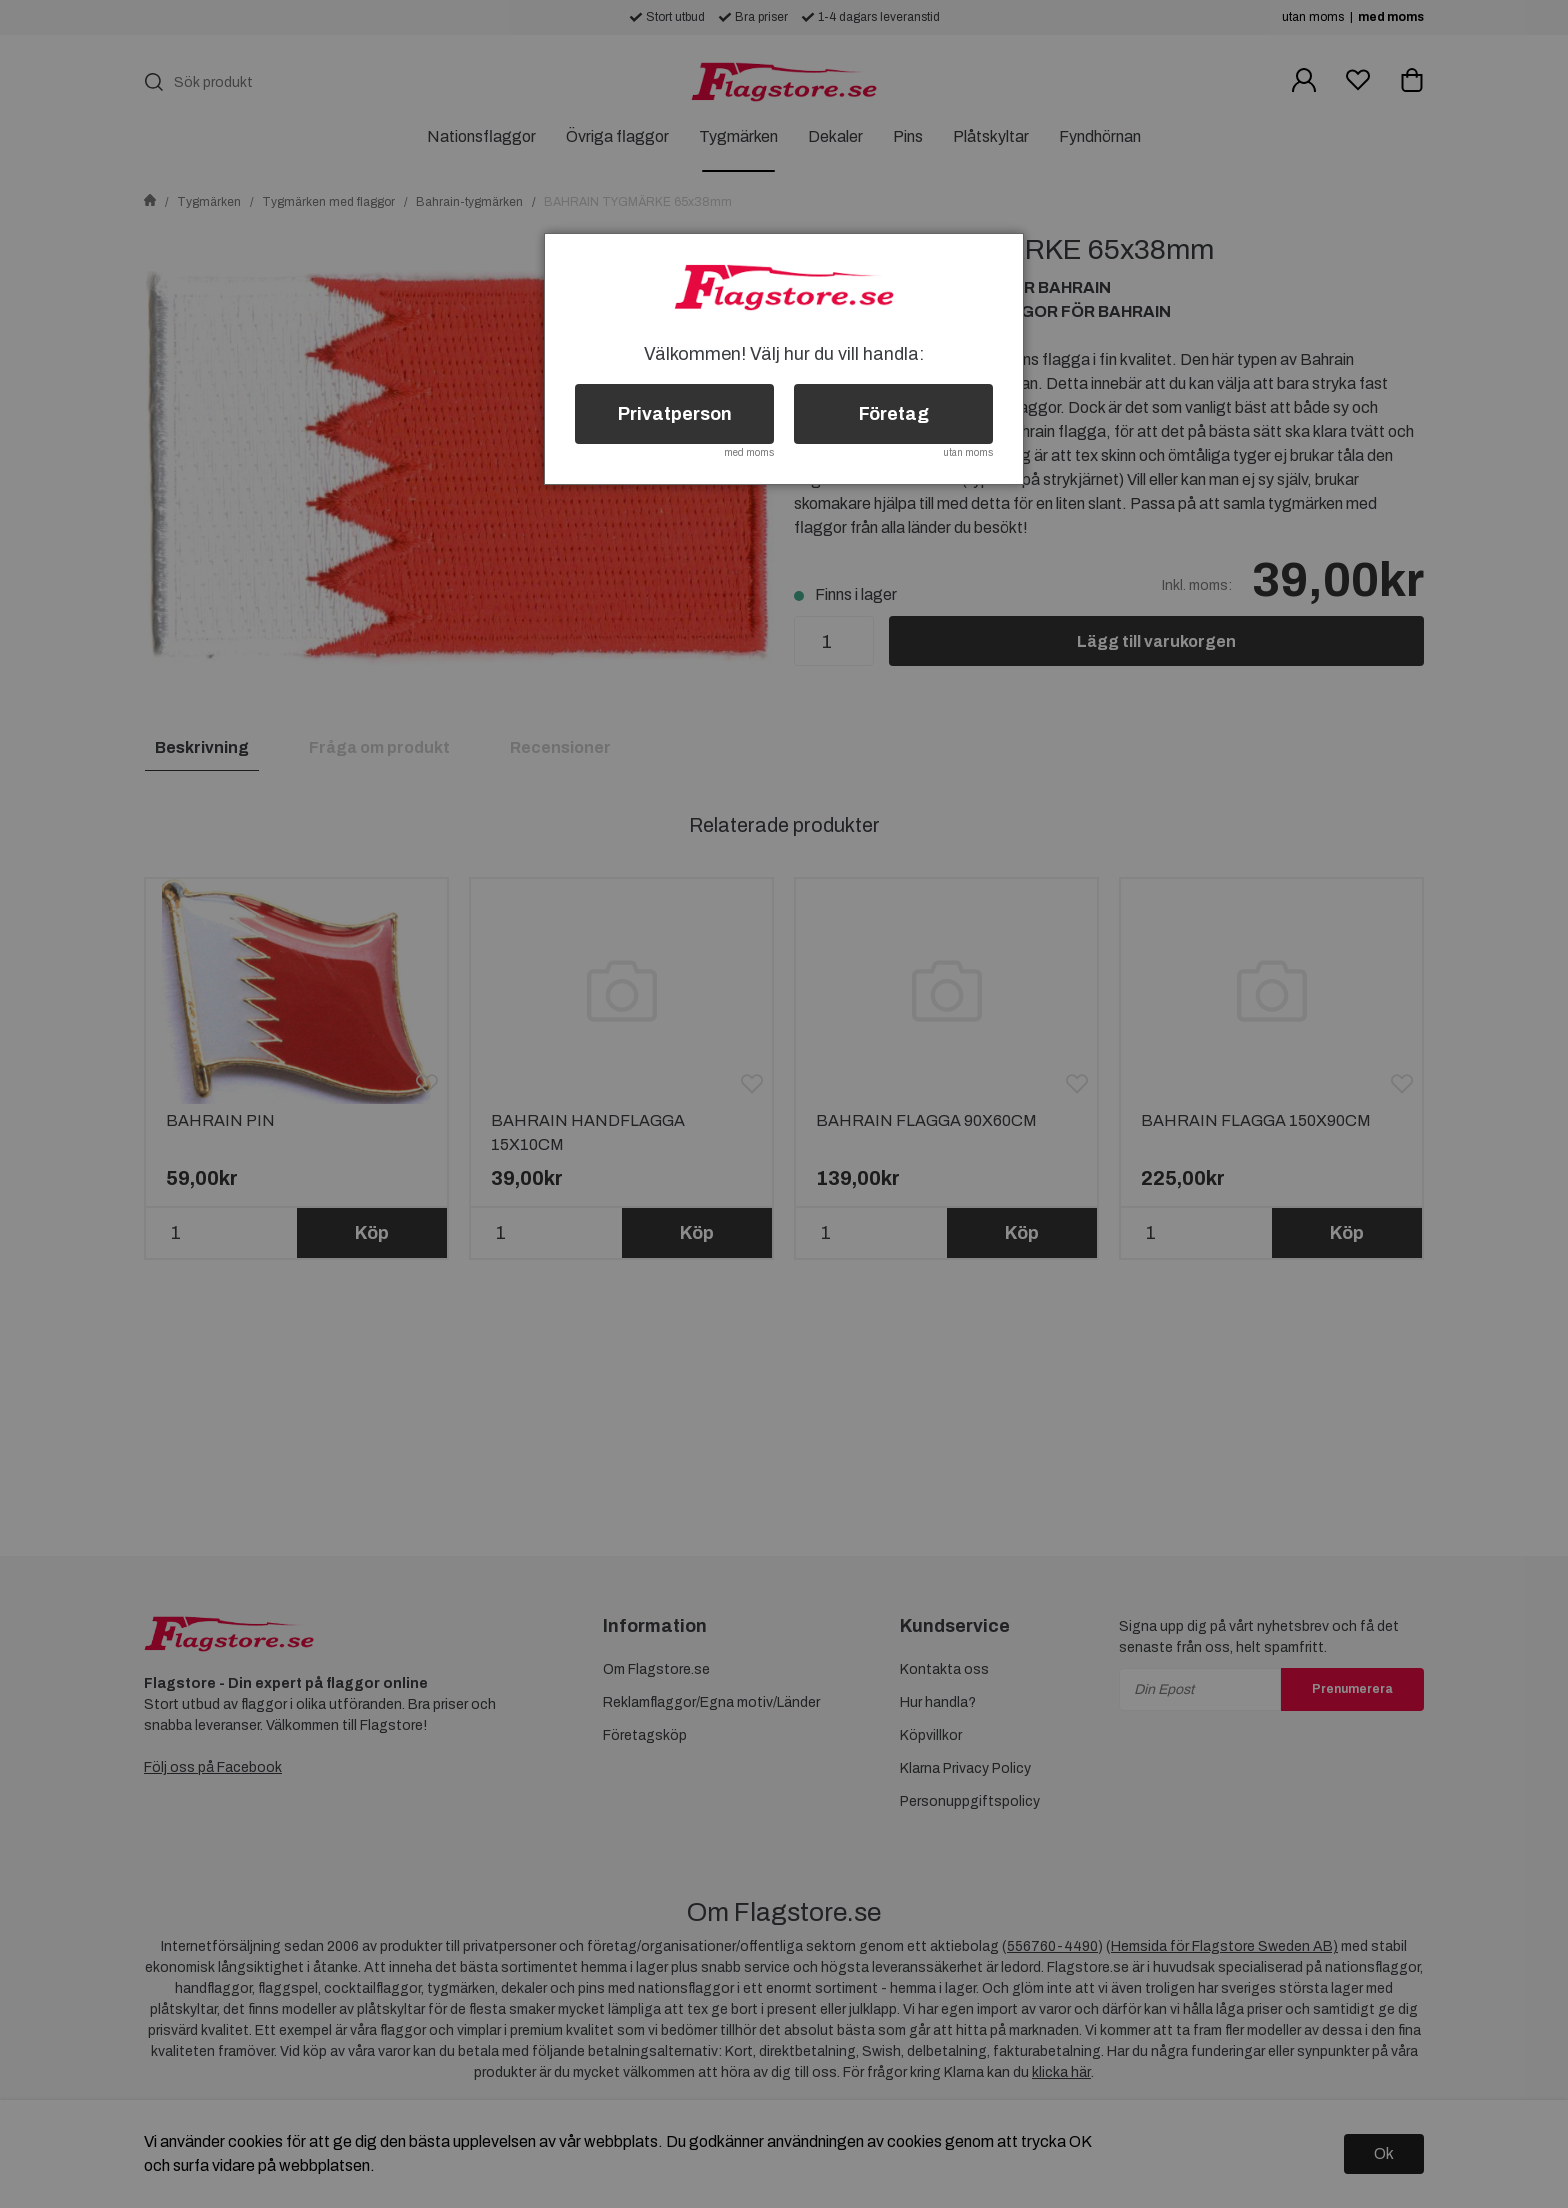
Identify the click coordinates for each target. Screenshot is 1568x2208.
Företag (894, 414)
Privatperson (675, 414)
